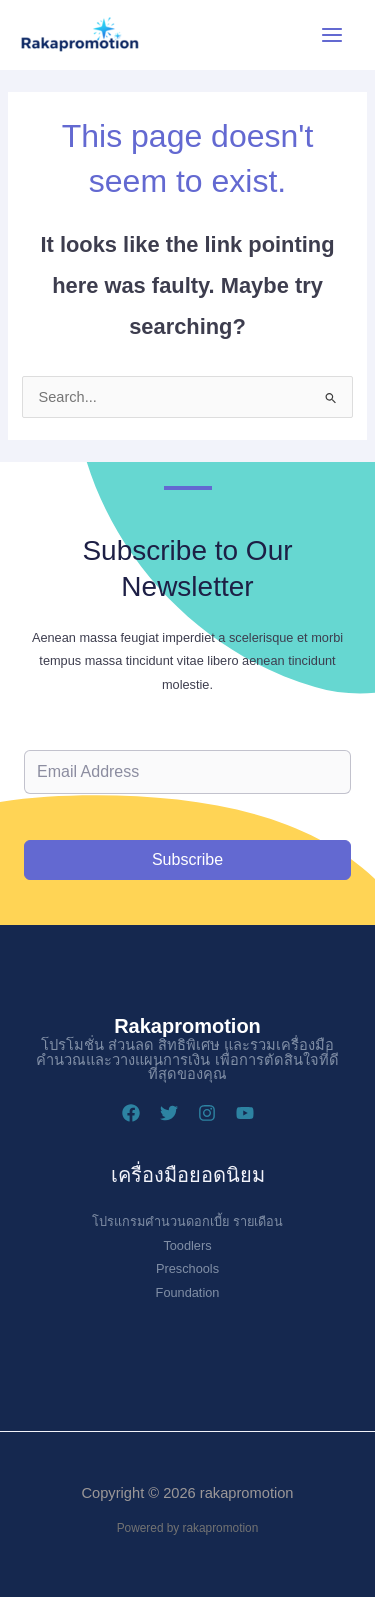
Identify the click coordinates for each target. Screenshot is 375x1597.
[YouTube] (245, 1113)
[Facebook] (131, 1113)
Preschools (187, 1268)
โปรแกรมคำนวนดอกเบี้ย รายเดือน (187, 1221)
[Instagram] (207, 1113)
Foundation (188, 1292)
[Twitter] (169, 1113)
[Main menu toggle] (332, 35)
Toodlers (187, 1245)
